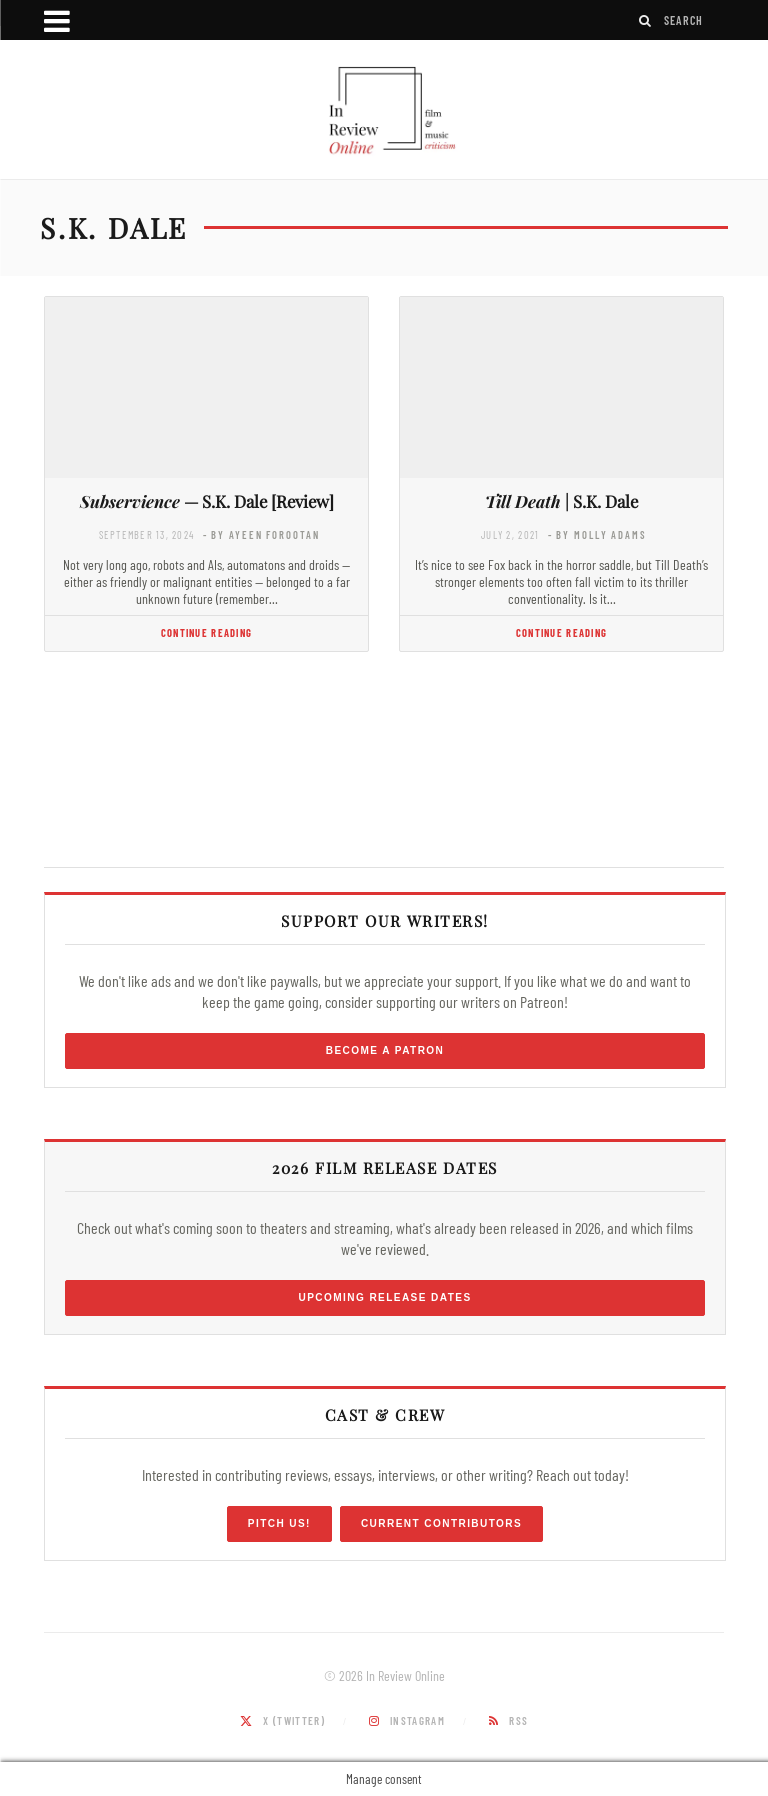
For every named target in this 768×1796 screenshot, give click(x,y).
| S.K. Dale (561, 501)
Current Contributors (441, 1523)
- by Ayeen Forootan (261, 534)
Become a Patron (385, 1050)
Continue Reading (206, 632)
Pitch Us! (279, 1523)
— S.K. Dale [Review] (207, 501)
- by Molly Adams (597, 534)
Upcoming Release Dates (384, 1297)
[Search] (646, 20)
